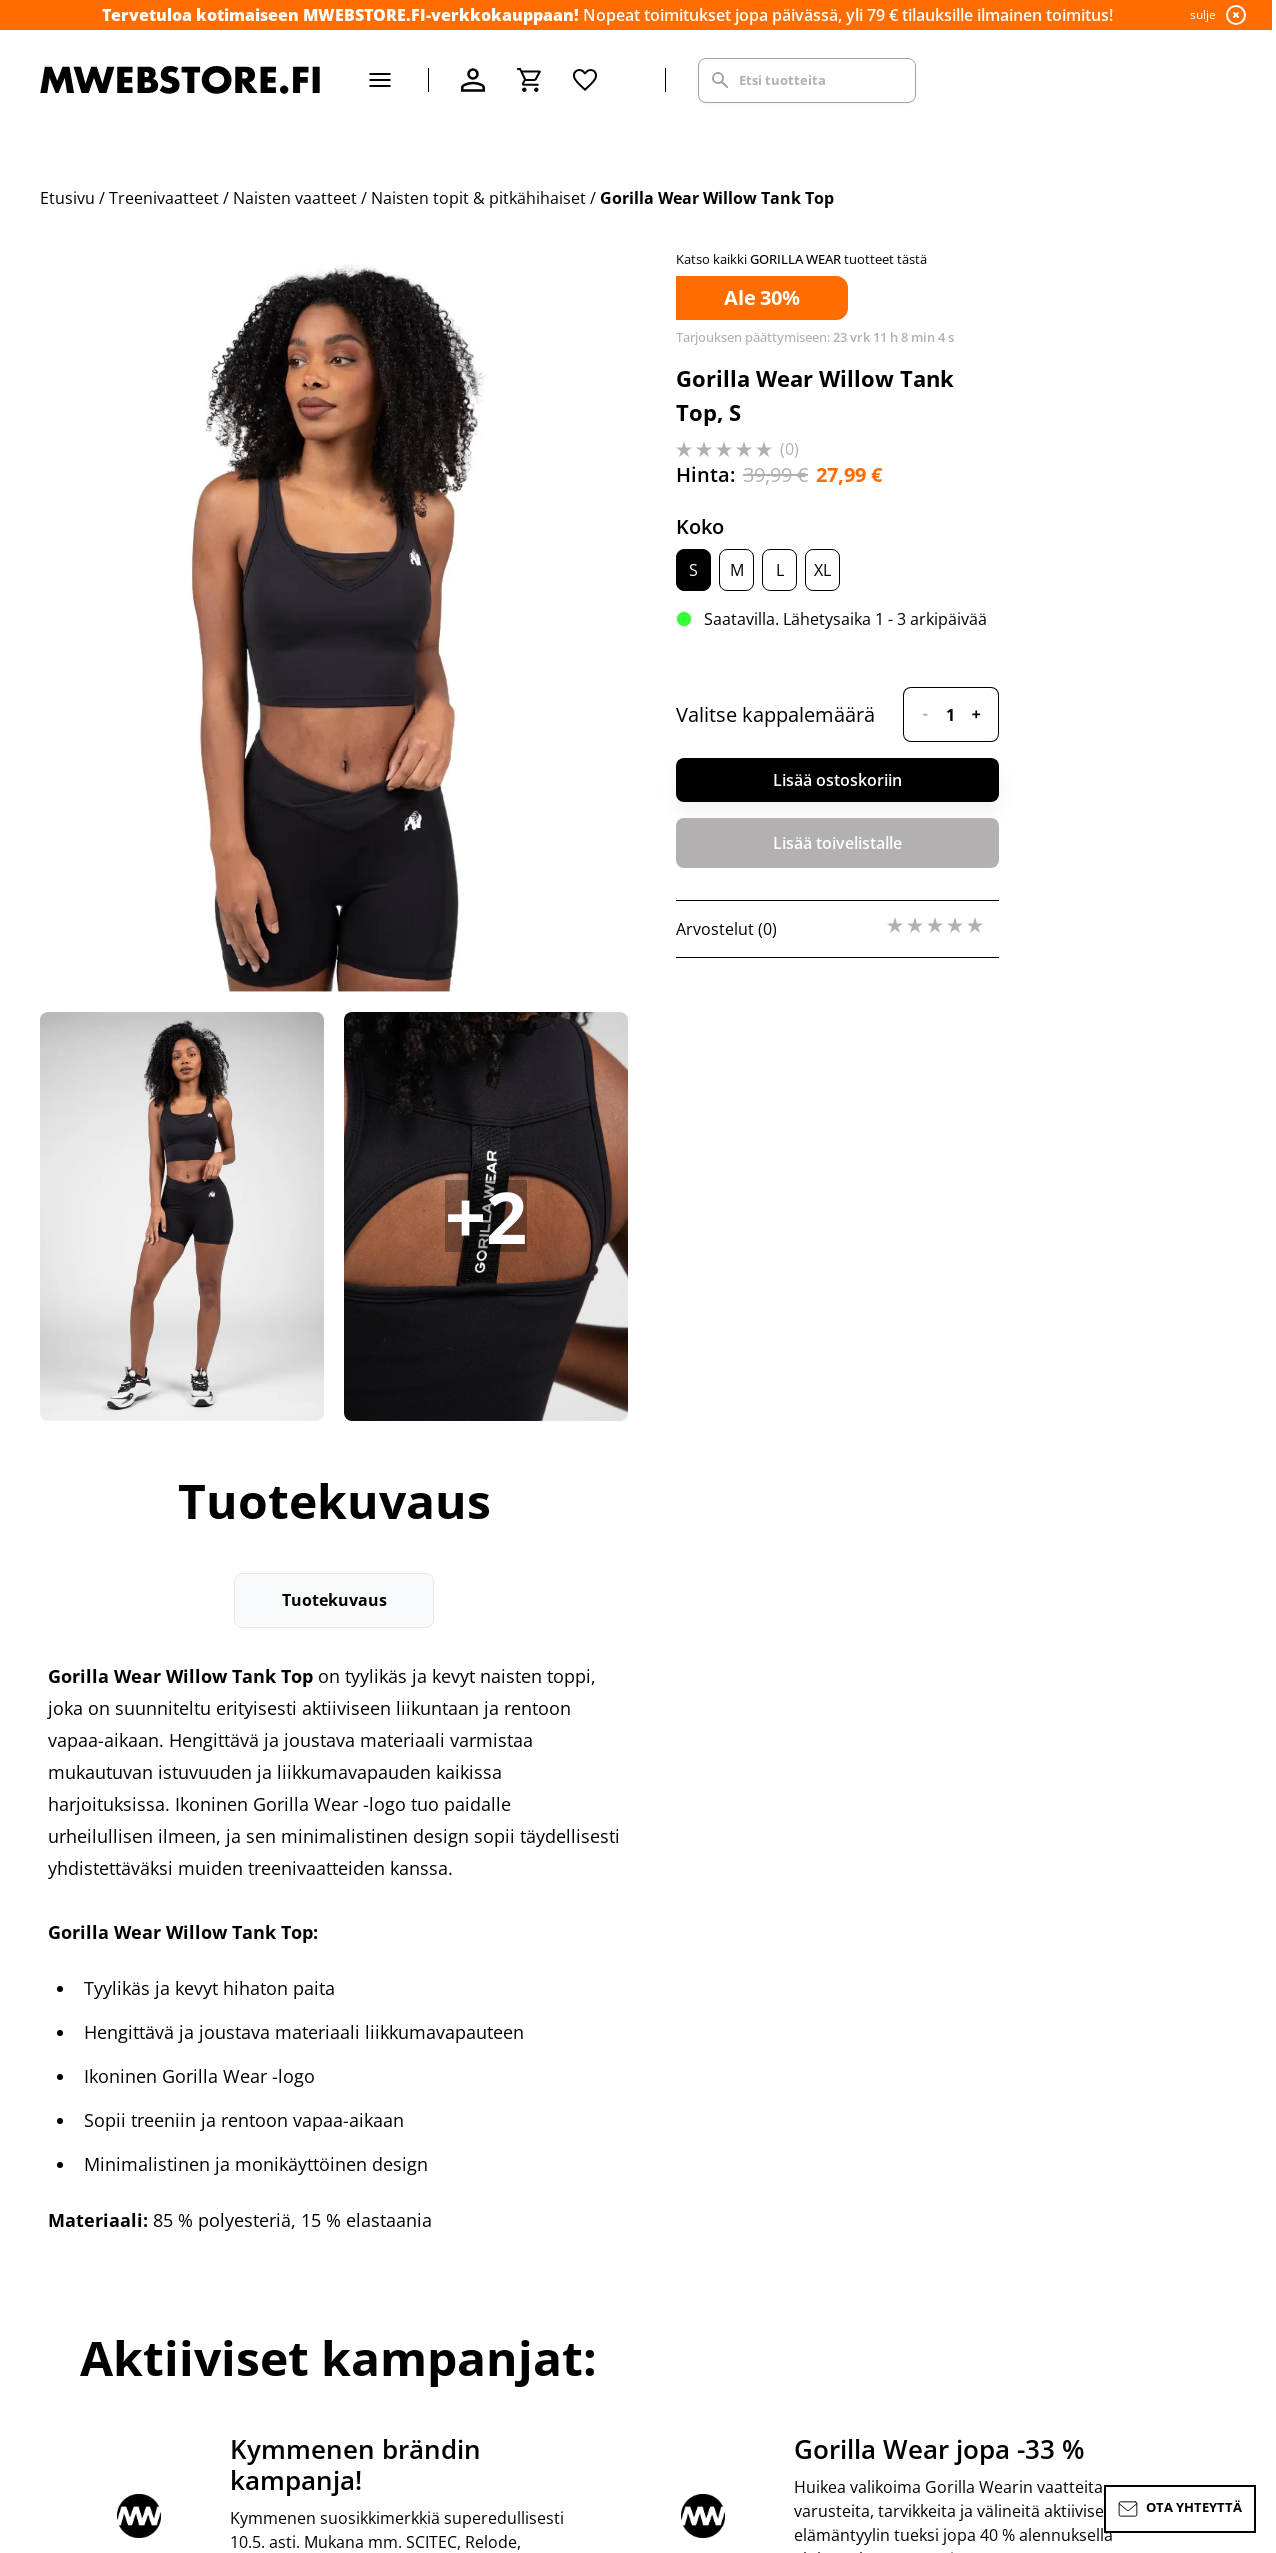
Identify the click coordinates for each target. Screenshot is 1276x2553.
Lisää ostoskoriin (837, 780)
